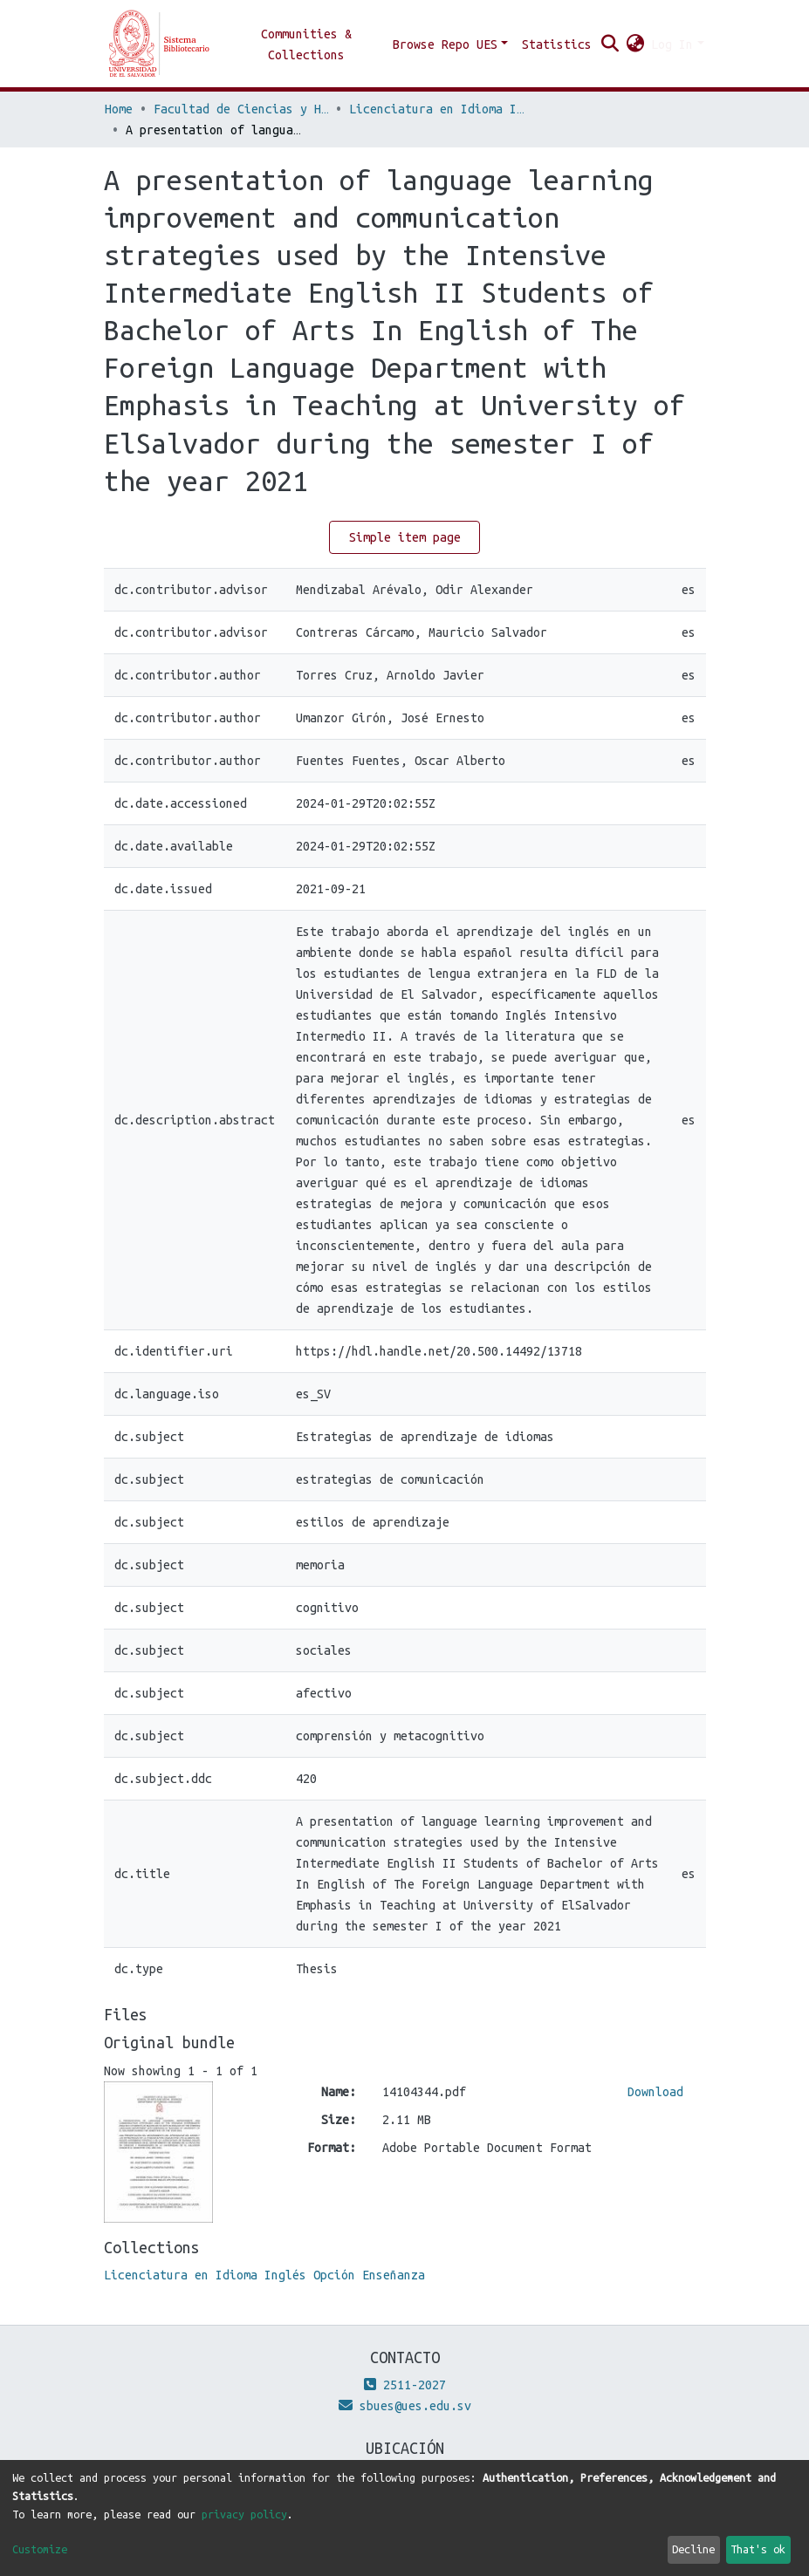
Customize (39, 2549)
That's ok (757, 2549)
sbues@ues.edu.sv (405, 2406)
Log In (672, 44)
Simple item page (405, 537)
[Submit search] (609, 44)
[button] (635, 44)
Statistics (557, 44)
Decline (693, 2549)
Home (119, 109)
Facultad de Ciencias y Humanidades (241, 109)
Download (655, 2092)
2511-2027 (405, 2385)
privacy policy (244, 2514)
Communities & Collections (306, 44)
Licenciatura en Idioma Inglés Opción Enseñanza (436, 109)
